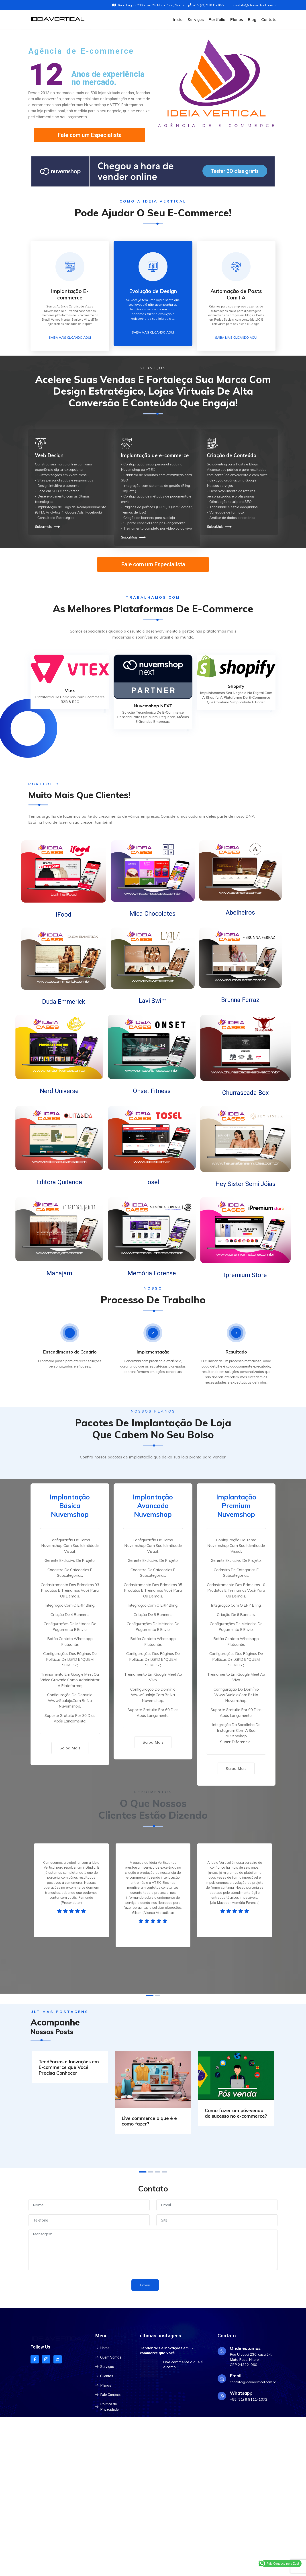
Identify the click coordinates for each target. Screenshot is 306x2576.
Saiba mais (43, 526)
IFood (63, 914)
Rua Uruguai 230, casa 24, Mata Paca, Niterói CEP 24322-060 (251, 2438)
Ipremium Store (245, 1348)
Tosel (151, 1230)
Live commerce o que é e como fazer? (149, 2214)
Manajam (59, 1346)
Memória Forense (152, 1345)
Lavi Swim (153, 1000)
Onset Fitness (152, 1114)
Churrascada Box (245, 1117)
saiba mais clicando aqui (236, 338)
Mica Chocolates (152, 913)
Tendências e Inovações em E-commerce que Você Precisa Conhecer (69, 2140)
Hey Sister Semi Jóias (245, 1233)
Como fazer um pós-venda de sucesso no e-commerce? (236, 2214)
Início (178, 19)
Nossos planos (153, 1485)
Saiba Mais (129, 537)
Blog (252, 19)
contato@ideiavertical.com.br (252, 5)
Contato (269, 19)
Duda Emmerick (63, 1001)
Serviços (196, 19)
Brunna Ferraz (240, 999)
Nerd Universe (59, 1091)
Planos (236, 19)
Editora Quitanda (59, 1230)
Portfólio (217, 19)
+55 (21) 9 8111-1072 (206, 5)
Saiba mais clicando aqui (70, 338)
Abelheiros (240, 912)
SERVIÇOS (153, 368)
